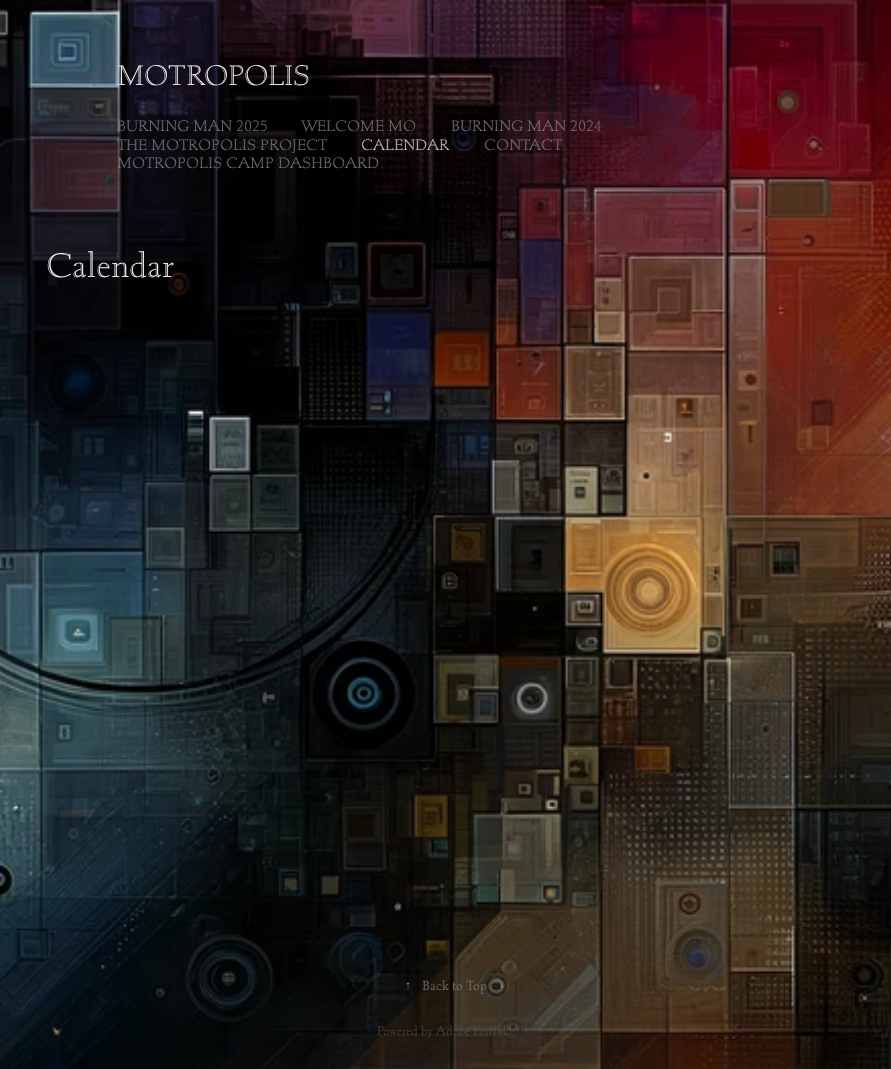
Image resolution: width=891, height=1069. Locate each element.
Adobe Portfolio (475, 1031)
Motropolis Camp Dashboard (248, 162)
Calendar (405, 144)
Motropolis (213, 75)
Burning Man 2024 (526, 125)
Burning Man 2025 (192, 125)
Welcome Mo (358, 125)
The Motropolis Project (222, 144)
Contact (523, 144)
